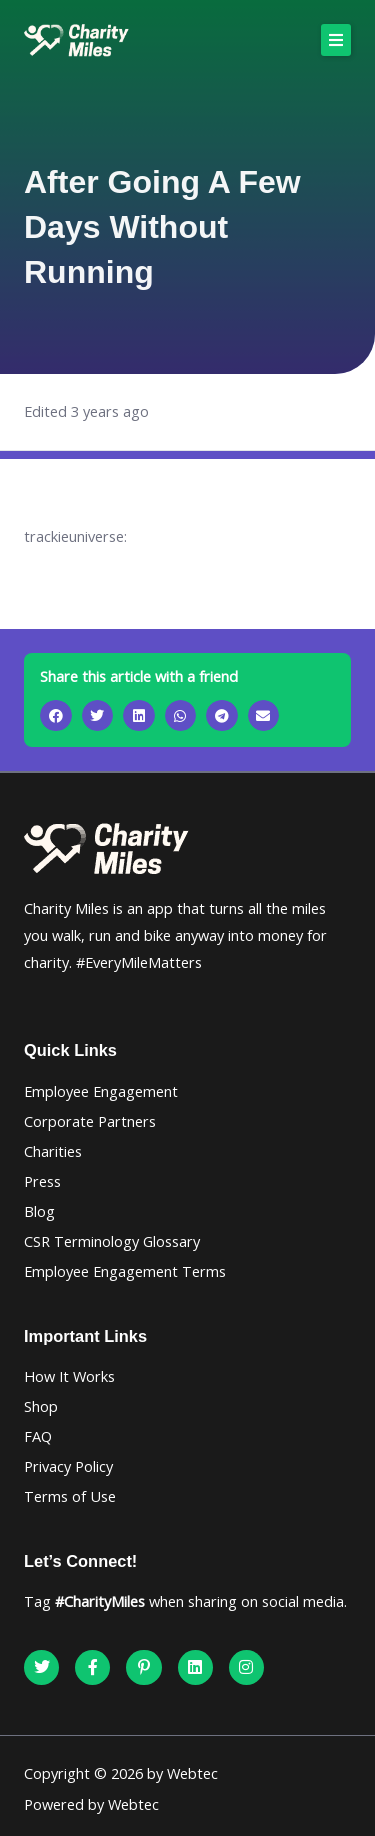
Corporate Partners (90, 1121)
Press (42, 1181)
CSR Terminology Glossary (112, 1241)
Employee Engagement (101, 1091)
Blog (39, 1211)
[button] (336, 40)
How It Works (69, 1376)
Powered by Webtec (91, 1804)
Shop (41, 1406)
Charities (53, 1151)
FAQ (38, 1436)
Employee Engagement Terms (125, 1271)
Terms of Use (70, 1496)
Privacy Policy (68, 1466)
